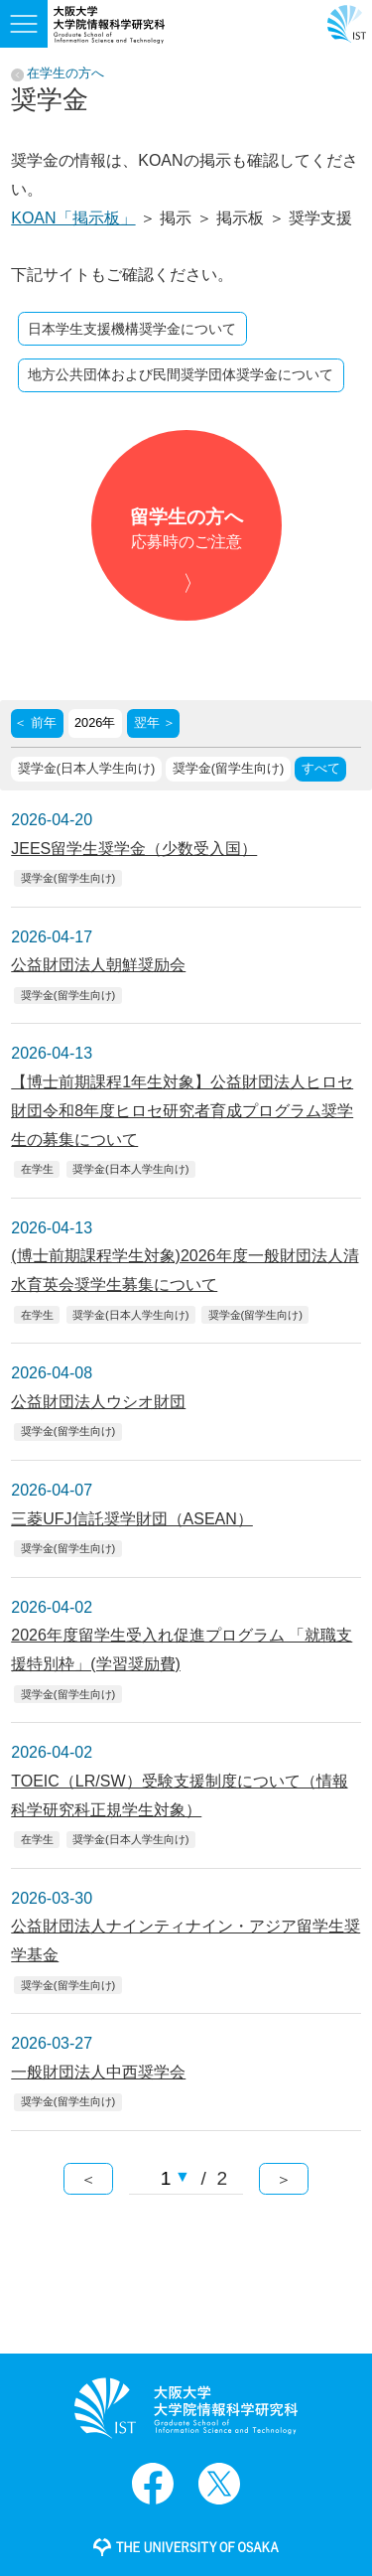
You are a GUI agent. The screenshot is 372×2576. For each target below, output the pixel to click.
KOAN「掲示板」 (73, 218)
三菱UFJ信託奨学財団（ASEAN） (132, 1518)
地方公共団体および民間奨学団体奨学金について (180, 374)
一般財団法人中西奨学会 (98, 2072)
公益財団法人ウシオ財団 (98, 1401)
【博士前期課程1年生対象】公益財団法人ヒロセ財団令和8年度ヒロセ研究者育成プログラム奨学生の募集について (182, 1110)
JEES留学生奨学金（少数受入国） (134, 848)
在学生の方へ (65, 74)
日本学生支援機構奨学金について (132, 329)
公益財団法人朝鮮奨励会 (98, 964)
